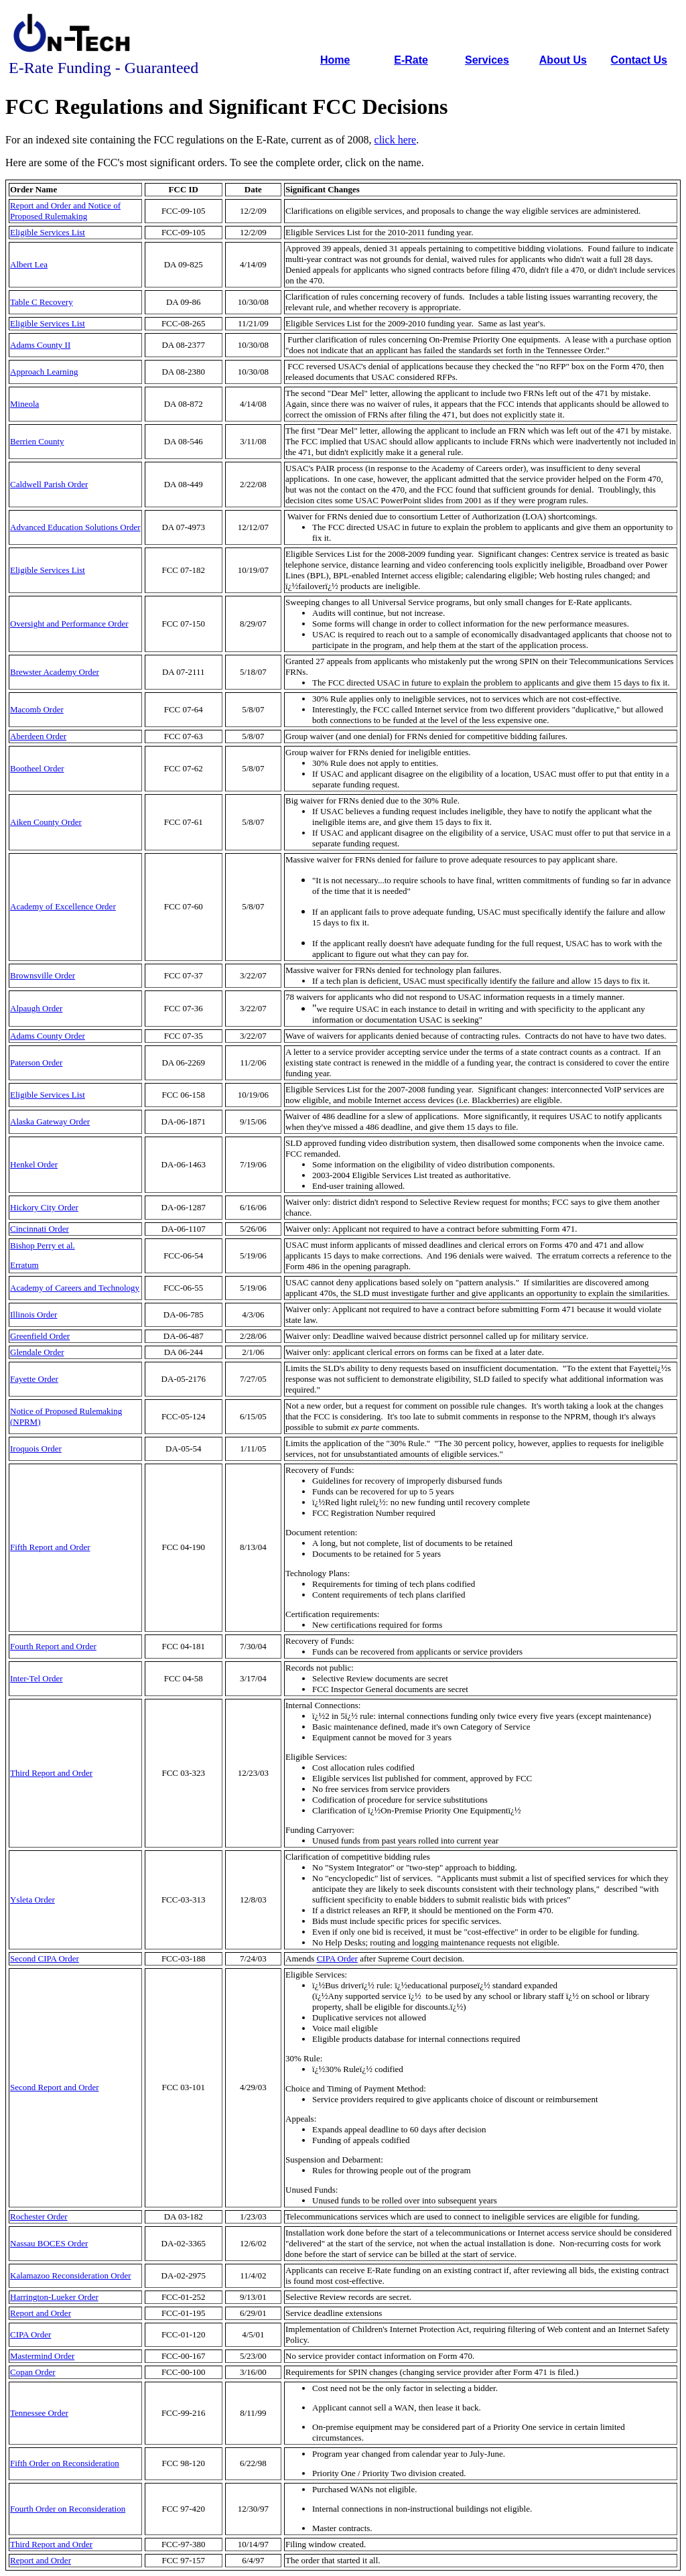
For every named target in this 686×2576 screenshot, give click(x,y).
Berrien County (37, 441)
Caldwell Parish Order (49, 484)
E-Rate (411, 60)
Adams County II (40, 345)
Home (335, 60)
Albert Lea (29, 264)
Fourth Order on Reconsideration (67, 2509)
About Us (563, 60)
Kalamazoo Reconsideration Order (70, 2275)
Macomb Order (37, 709)
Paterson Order (36, 1062)
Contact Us (639, 60)
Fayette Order (34, 1379)
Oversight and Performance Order (69, 624)
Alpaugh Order (36, 1008)
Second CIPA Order (44, 1958)
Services (487, 60)
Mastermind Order (42, 2356)
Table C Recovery (41, 302)
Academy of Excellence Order (63, 906)
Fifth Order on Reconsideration (64, 2463)
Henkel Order (34, 1164)
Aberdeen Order (38, 736)
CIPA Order (337, 1958)
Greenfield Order (40, 1336)
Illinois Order (33, 1314)
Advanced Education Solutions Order (75, 527)
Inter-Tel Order (36, 1678)
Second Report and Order (54, 2087)
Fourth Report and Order (53, 1646)
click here (395, 139)
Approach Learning (44, 372)
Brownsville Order (42, 975)
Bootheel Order (37, 768)
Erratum (24, 1265)
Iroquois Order (36, 1448)
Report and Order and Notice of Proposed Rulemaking (65, 210)
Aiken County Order (46, 822)
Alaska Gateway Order (50, 1121)
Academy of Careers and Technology (74, 1288)
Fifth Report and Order (50, 1547)
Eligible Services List (47, 232)
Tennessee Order (39, 2413)
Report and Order (40, 2313)
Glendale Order (37, 1352)
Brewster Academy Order (54, 672)
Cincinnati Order (39, 1229)
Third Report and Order (51, 1773)
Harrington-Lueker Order (54, 2297)
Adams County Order (47, 1036)
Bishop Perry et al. (42, 1245)
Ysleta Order (32, 1899)
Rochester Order (39, 2216)
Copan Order (33, 2372)
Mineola (24, 404)
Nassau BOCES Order (49, 2243)
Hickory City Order (44, 1207)
